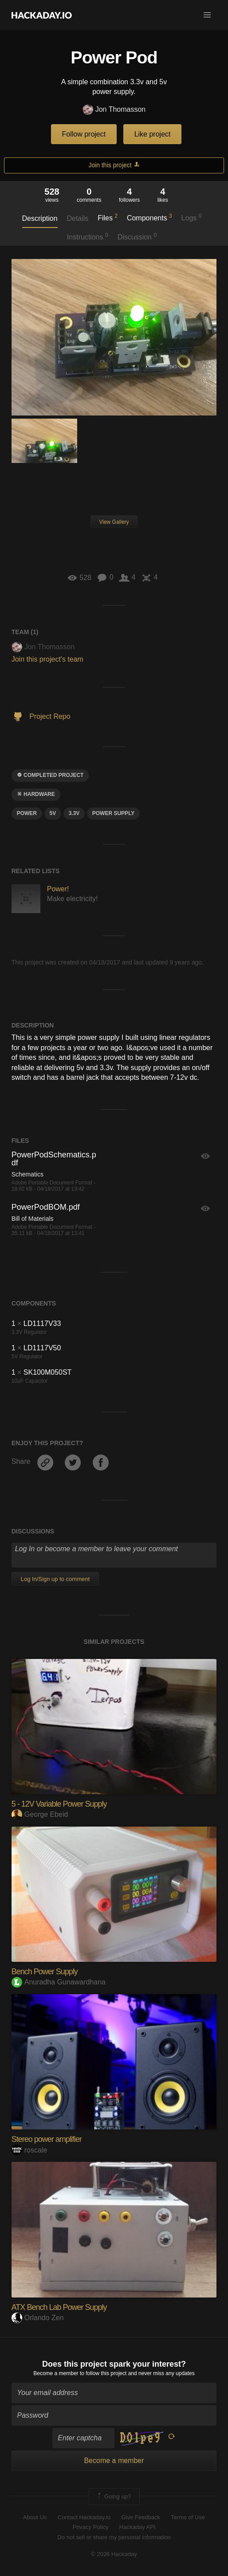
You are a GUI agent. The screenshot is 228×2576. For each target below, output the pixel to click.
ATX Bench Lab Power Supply (59, 2307)
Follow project (84, 134)
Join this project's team (47, 659)
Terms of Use (188, 2517)
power (27, 813)
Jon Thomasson (114, 110)
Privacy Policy (90, 2527)
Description (40, 218)
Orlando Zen (38, 2317)
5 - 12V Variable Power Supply (59, 1804)
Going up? (113, 2497)
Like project (152, 134)
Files (108, 217)
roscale (29, 2150)
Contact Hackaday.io (84, 2517)
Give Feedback (140, 2517)
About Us (35, 2517)
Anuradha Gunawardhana (59, 1982)
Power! (58, 889)
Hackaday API (137, 2527)
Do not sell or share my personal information (113, 2537)
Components (149, 217)
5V (53, 813)
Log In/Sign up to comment (55, 1579)
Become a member (55, 2373)
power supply (113, 813)
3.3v (74, 813)
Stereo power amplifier (47, 2139)
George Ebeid (40, 1814)
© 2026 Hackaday (114, 2554)
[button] (207, 15)
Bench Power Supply (45, 1971)
